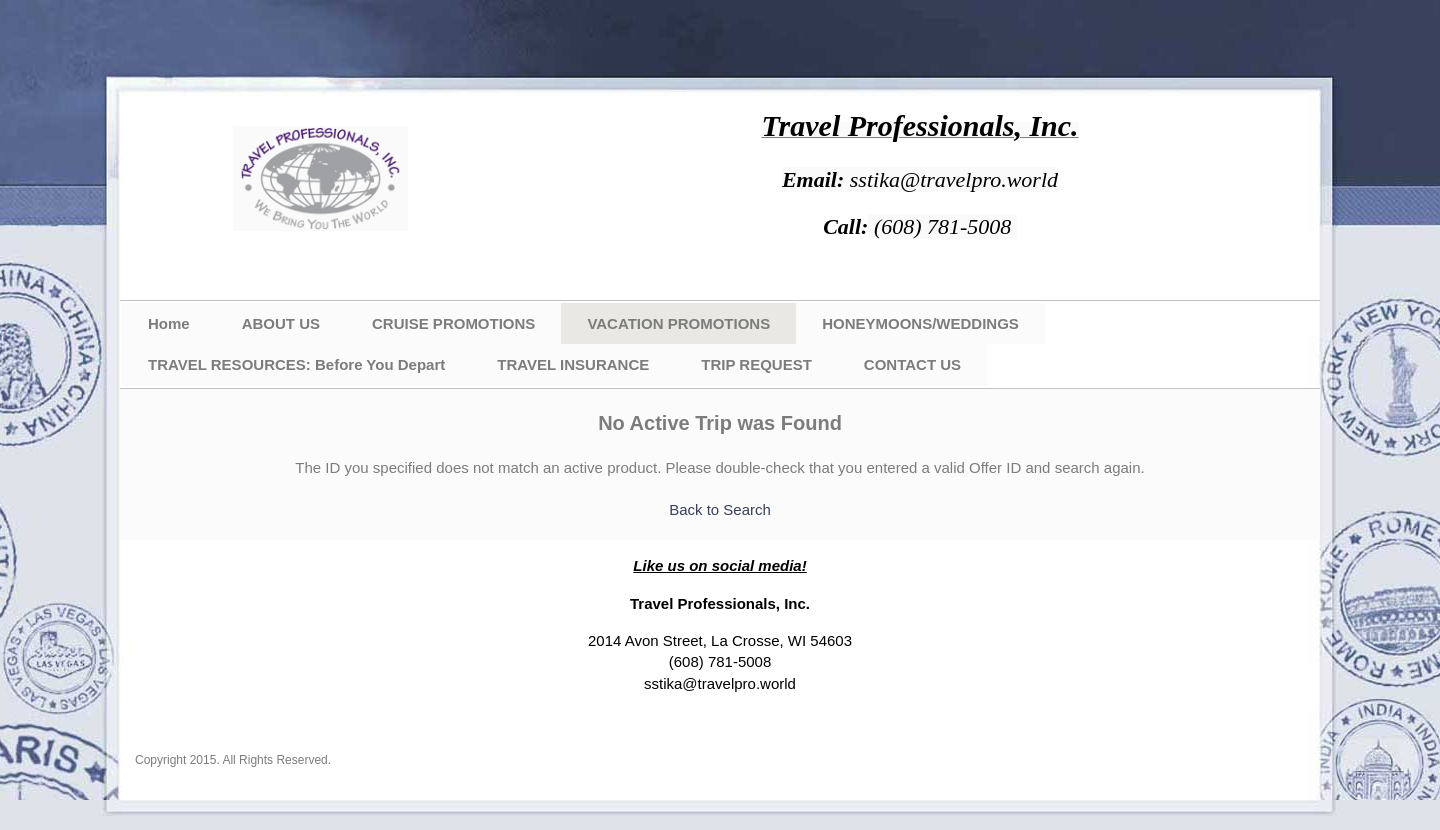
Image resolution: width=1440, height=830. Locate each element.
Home (169, 323)
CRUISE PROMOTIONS (453, 323)
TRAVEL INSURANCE (573, 364)
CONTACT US (912, 364)
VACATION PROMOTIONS (678, 323)
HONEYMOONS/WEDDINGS (920, 323)
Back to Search (720, 509)
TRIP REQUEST (756, 364)
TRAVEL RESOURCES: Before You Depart (296, 364)
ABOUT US (281, 323)
